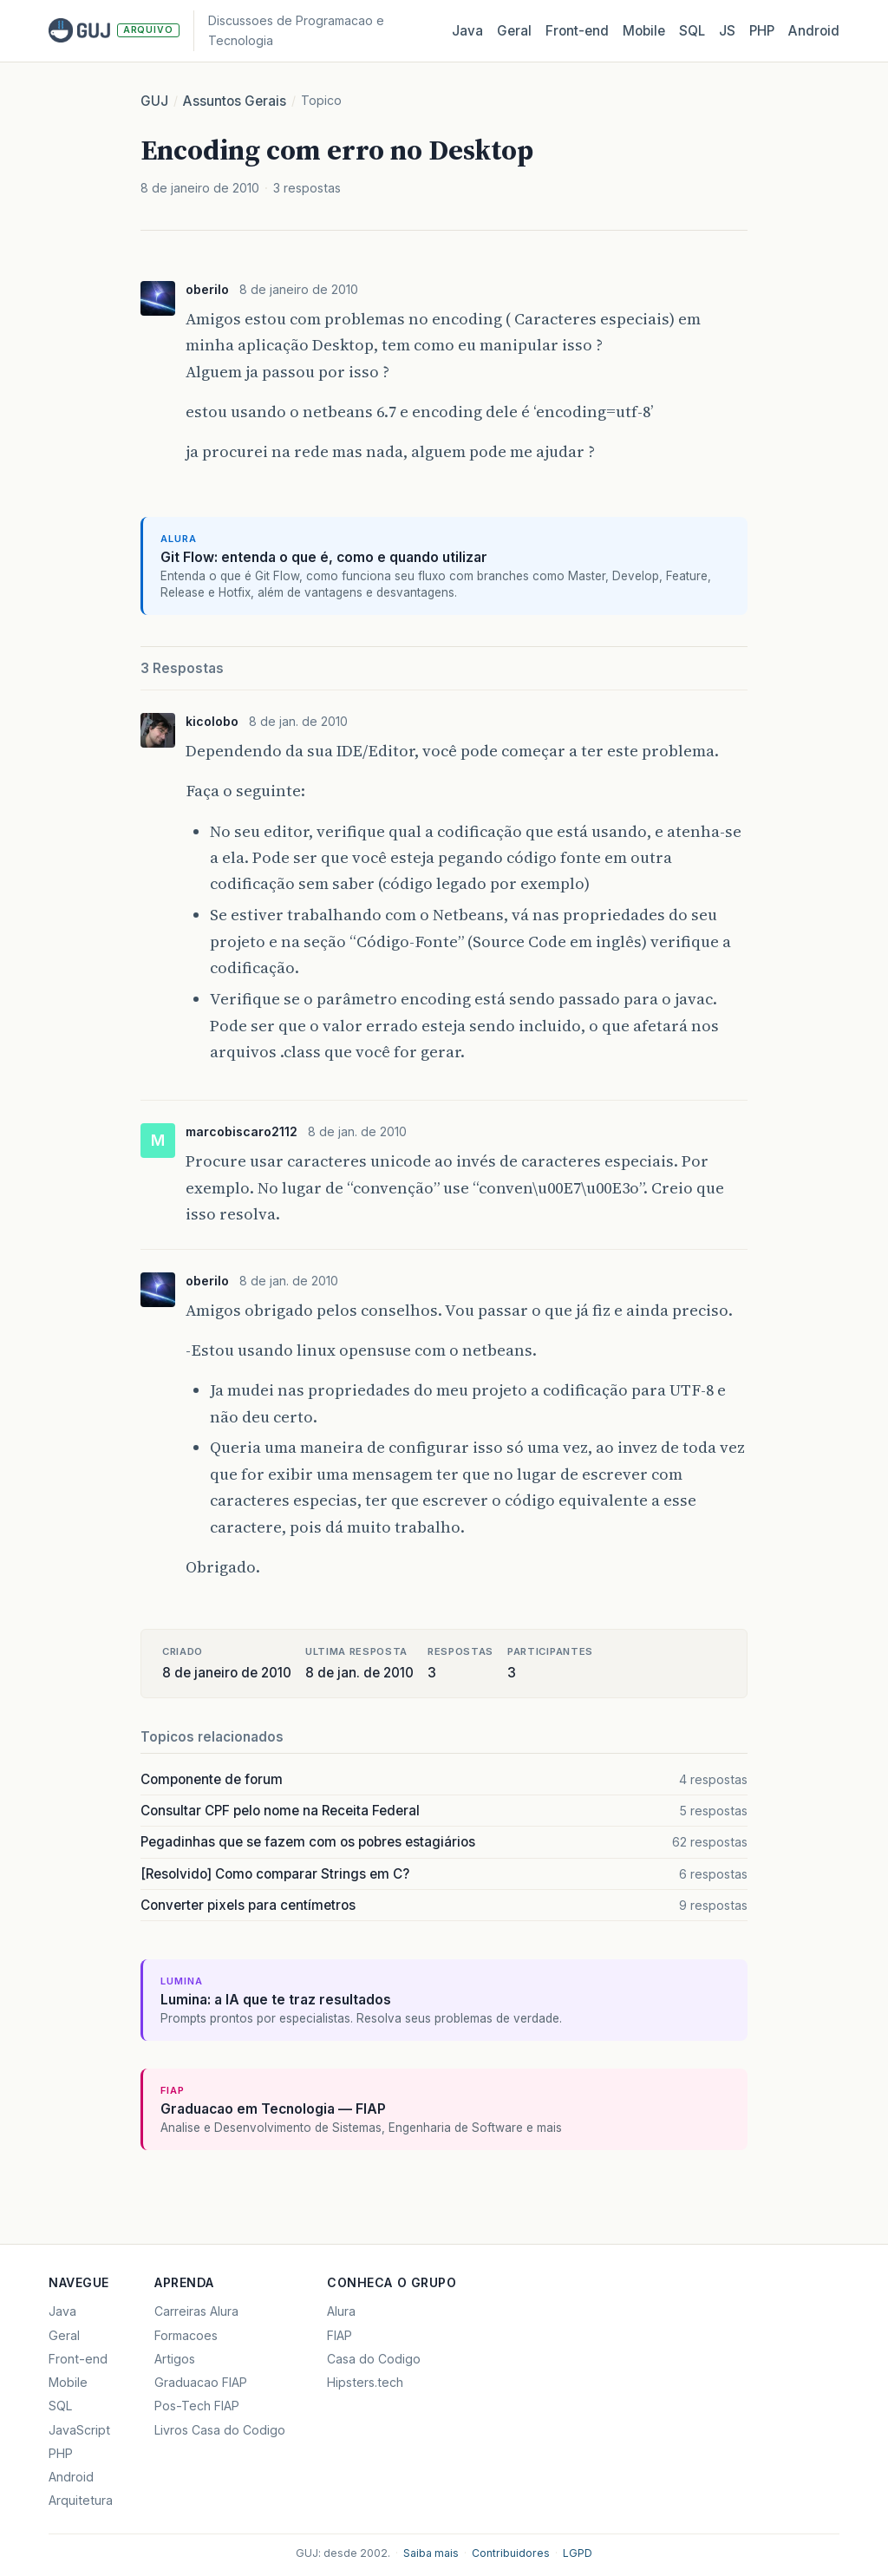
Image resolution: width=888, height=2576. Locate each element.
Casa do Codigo (374, 2358)
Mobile (644, 31)
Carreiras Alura (196, 2311)
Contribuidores (511, 2553)
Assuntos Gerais (234, 101)
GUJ (154, 101)
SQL (692, 31)
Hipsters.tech (365, 2382)
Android (813, 31)
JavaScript (79, 2429)
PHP (761, 31)
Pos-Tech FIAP (196, 2405)
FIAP (339, 2335)
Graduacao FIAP (200, 2382)
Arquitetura (81, 2500)
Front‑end (577, 31)
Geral (514, 31)
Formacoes (186, 2335)
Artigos (174, 2358)
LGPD (577, 2553)
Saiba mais (431, 2553)
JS (727, 31)
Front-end (78, 2358)
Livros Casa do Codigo (219, 2429)
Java (467, 31)
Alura (341, 2311)
